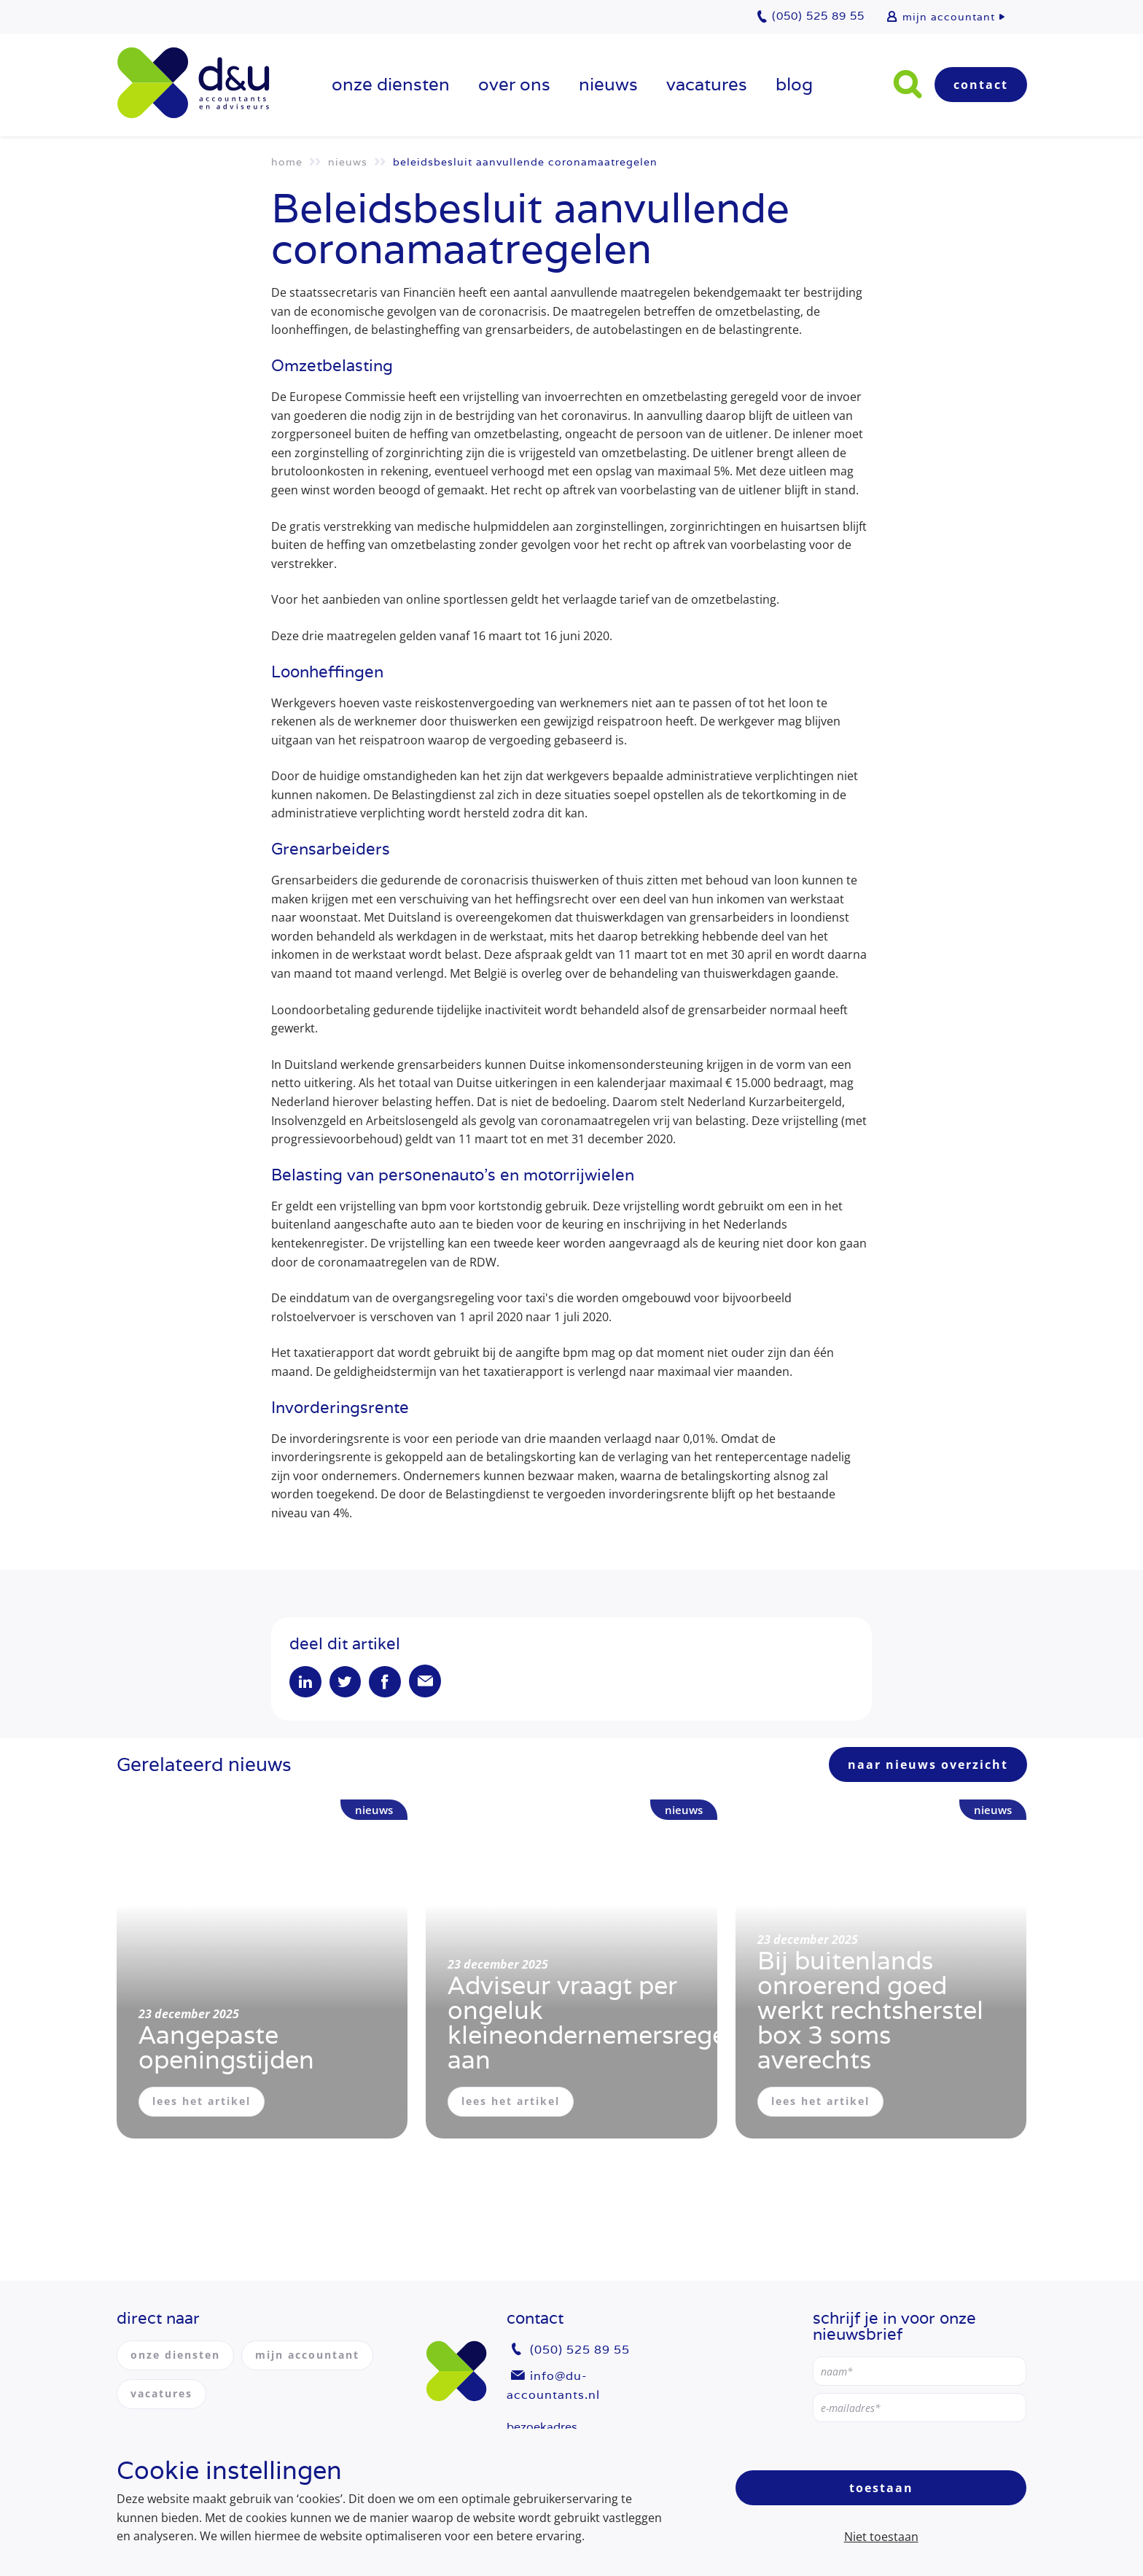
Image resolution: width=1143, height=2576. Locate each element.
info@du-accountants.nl (553, 2385)
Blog (794, 84)
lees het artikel (201, 2102)
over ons (514, 84)
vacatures (706, 84)
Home (287, 161)
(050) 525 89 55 (580, 2350)
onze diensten (391, 84)
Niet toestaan (881, 2537)
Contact (980, 85)
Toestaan (881, 2488)
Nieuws (608, 84)
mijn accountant (948, 16)
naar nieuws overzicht (928, 1766)
